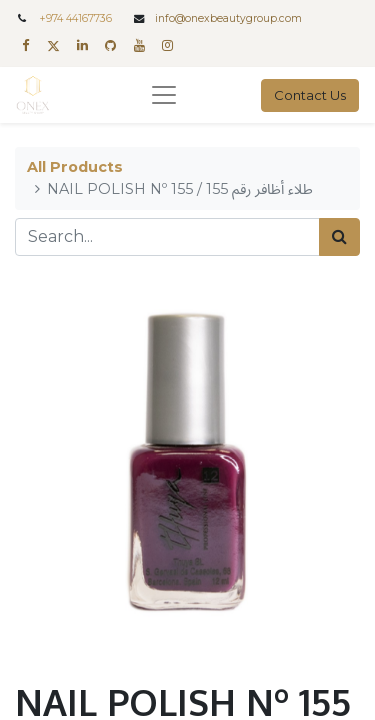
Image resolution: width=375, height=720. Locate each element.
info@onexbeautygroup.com (228, 18)
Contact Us (310, 95)
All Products (75, 167)
